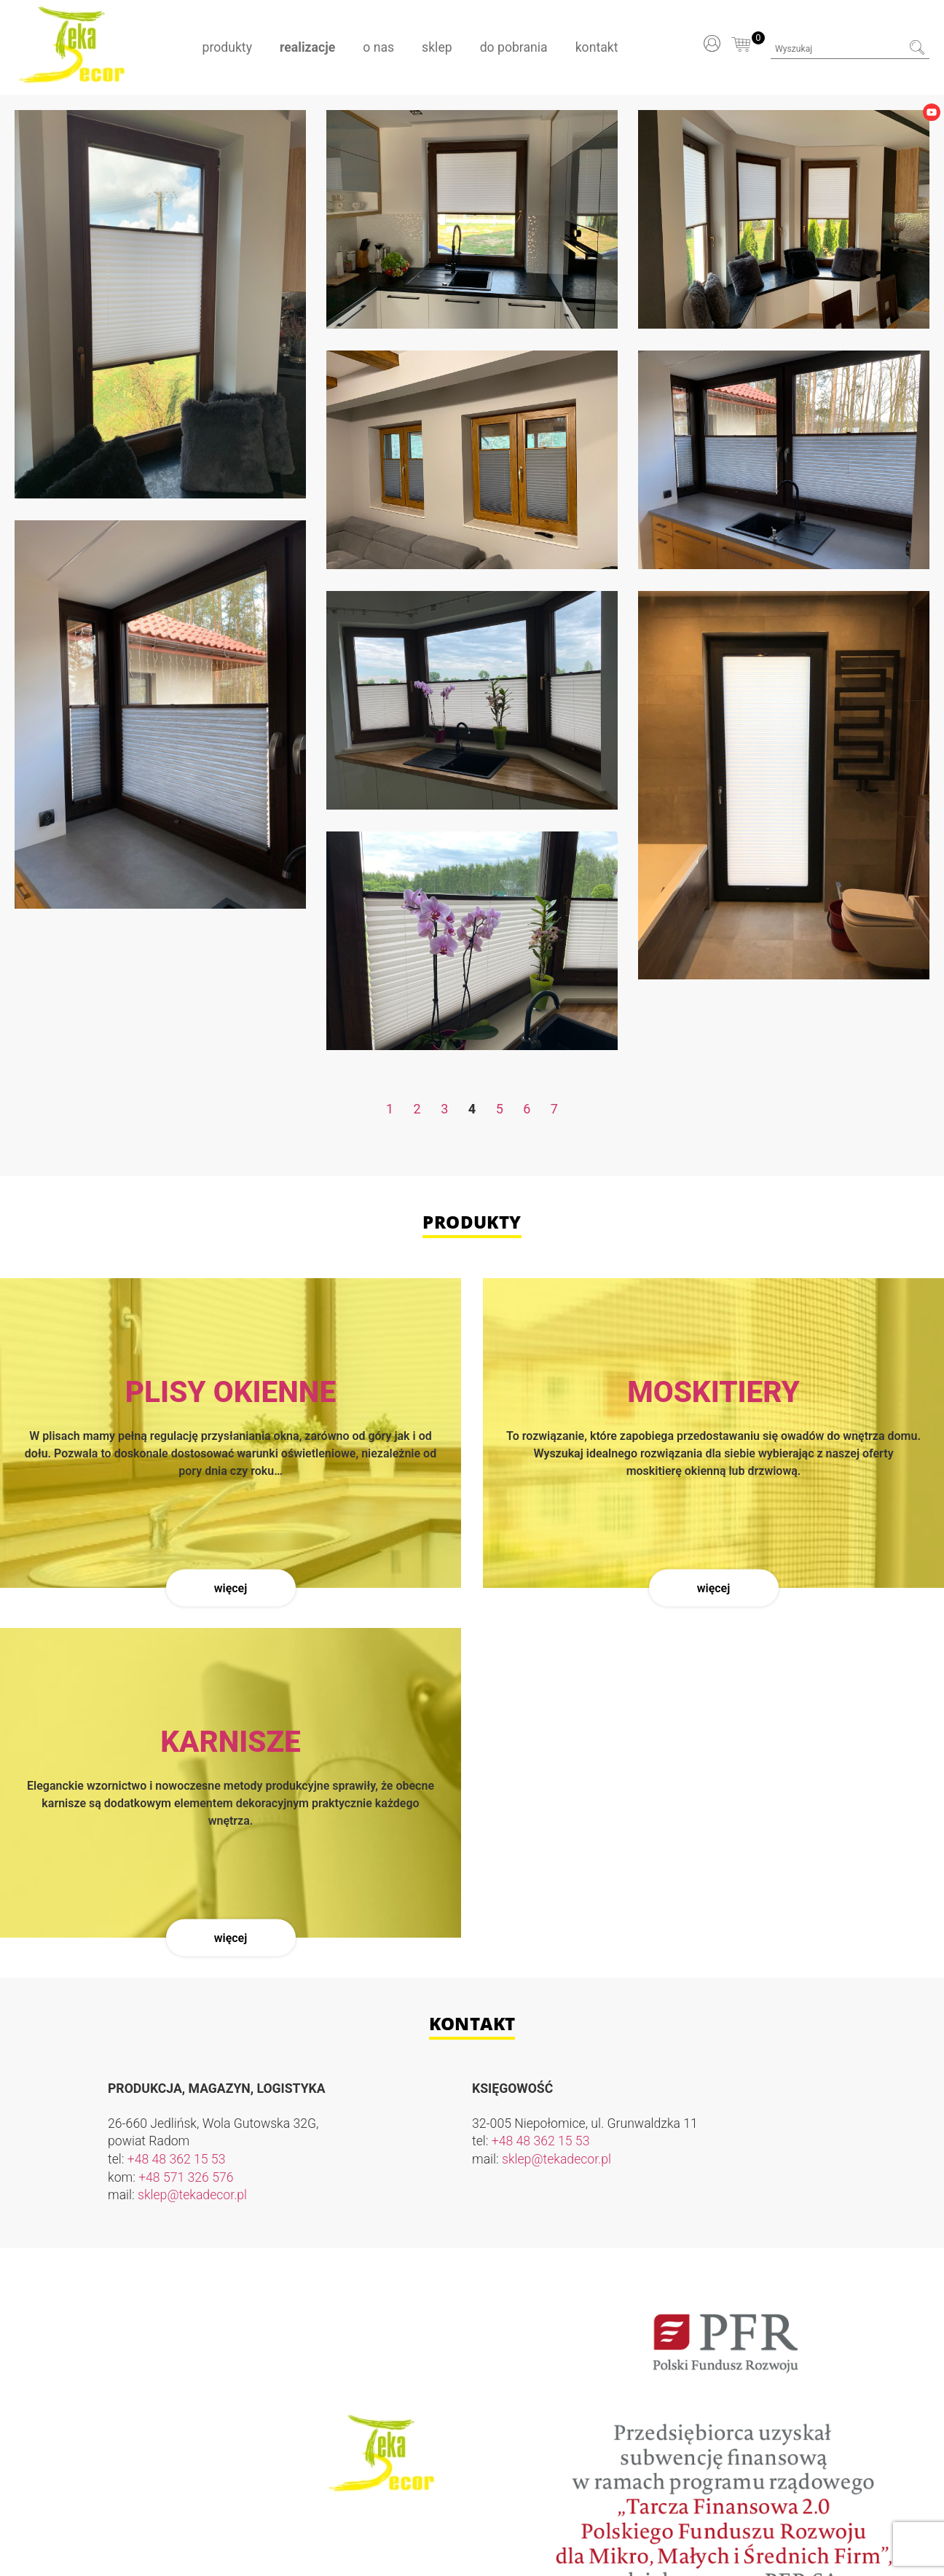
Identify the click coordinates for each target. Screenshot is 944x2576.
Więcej (231, 1587)
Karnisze (230, 1741)
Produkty (227, 47)
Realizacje (307, 47)
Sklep (437, 47)
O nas (378, 47)
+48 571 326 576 (185, 2177)
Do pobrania (514, 47)
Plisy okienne (230, 1391)
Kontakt (596, 47)
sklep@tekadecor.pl (192, 2195)
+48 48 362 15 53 (176, 2159)
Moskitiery (713, 1391)
